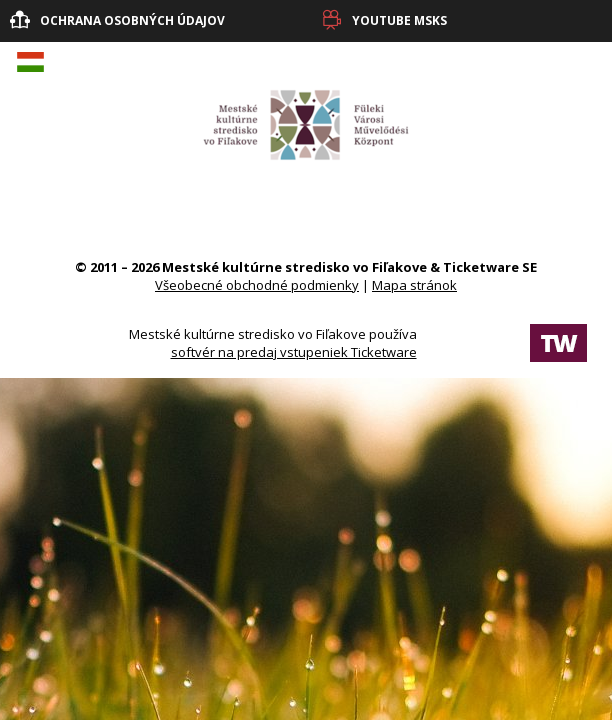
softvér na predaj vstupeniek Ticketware (294, 352)
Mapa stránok (414, 285)
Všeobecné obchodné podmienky (257, 285)
